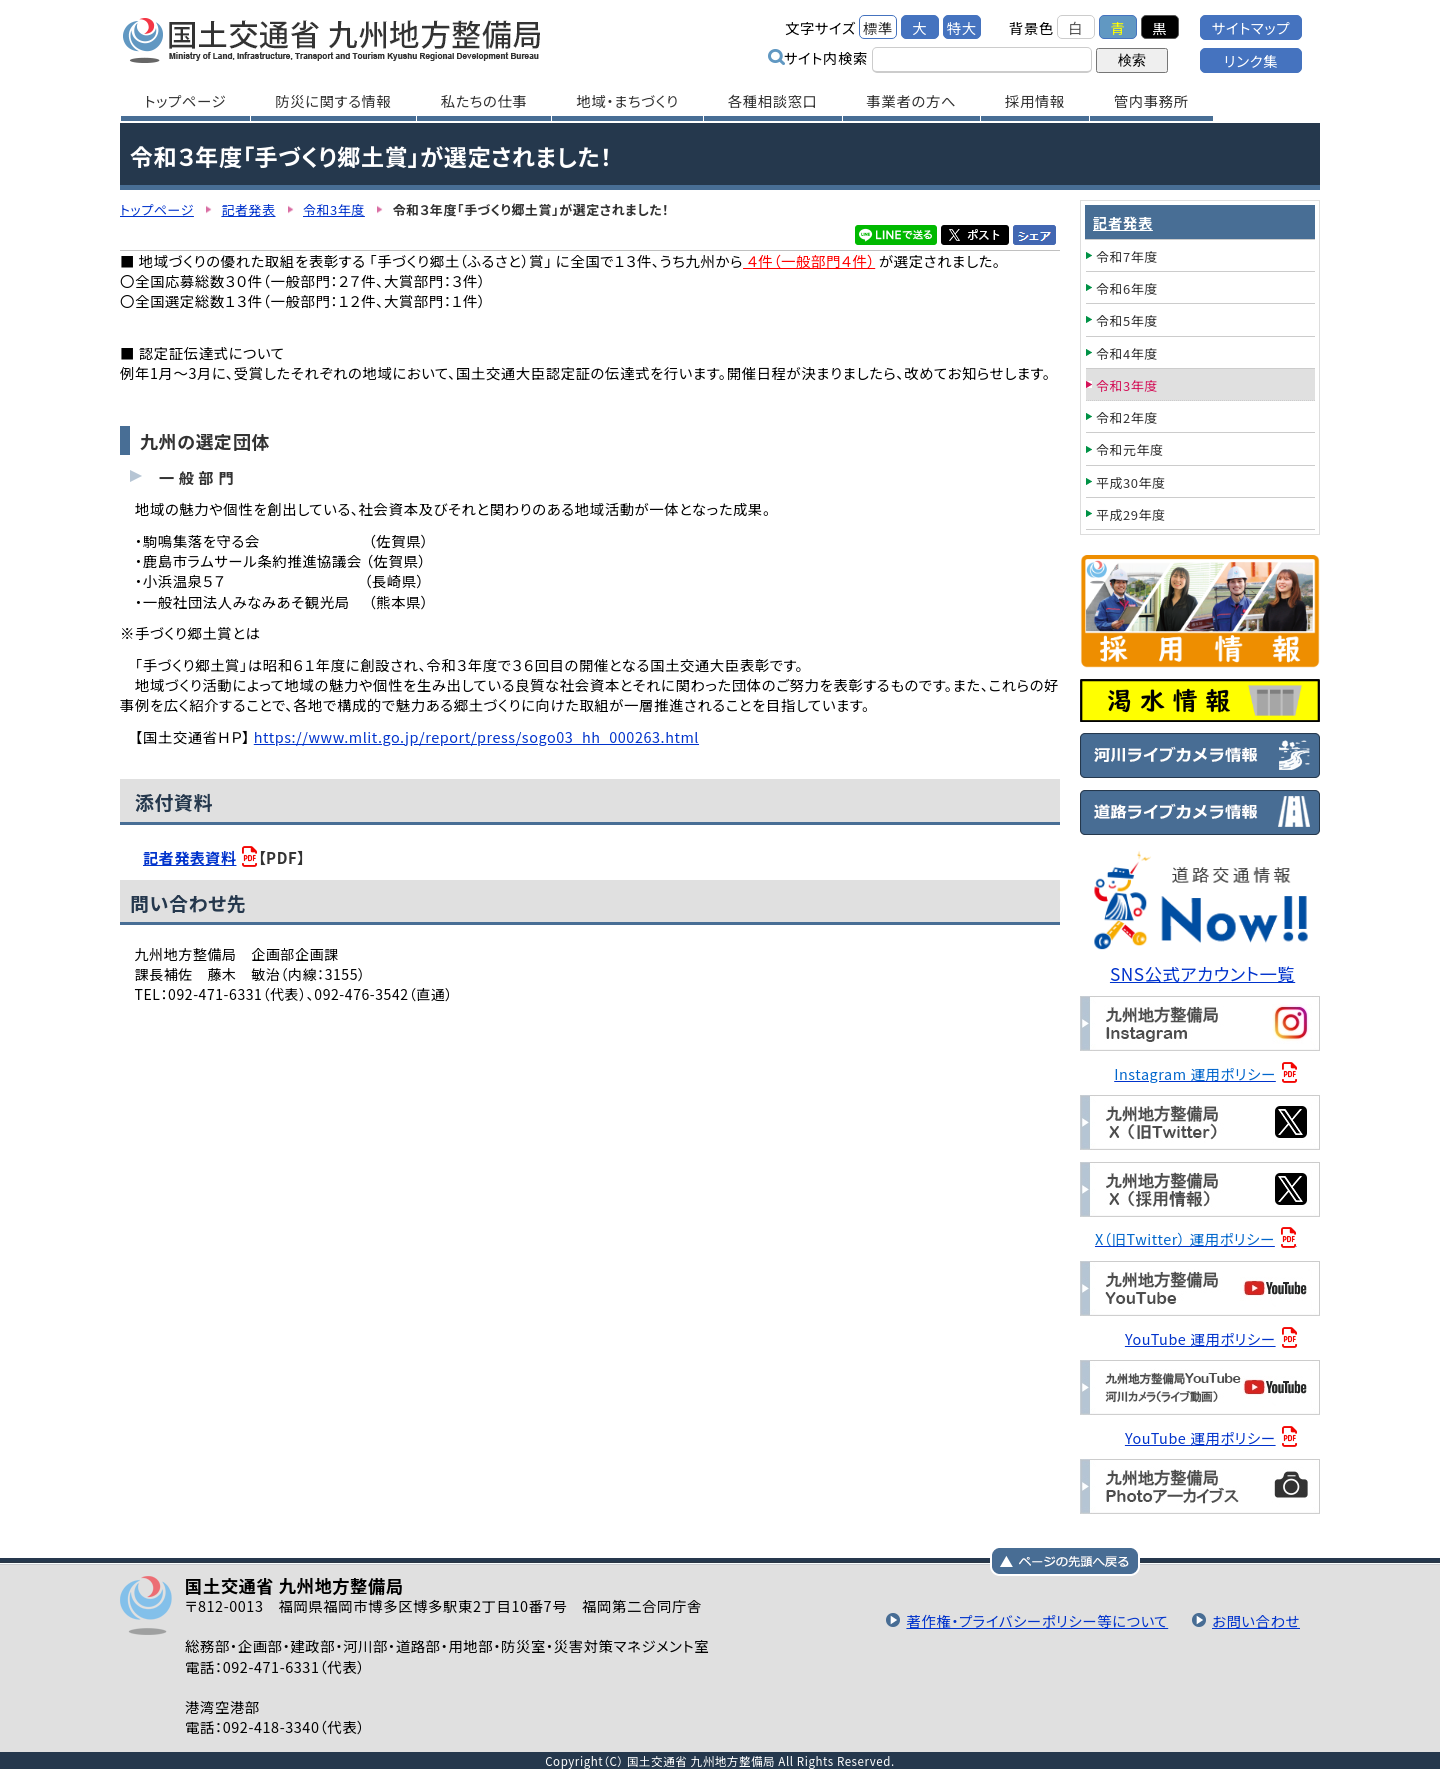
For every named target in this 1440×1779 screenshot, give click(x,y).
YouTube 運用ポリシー (1200, 1338)
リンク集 (1251, 60)
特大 (962, 27)
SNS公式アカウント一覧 (1202, 973)
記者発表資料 (189, 857)
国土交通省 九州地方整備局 (332, 40)
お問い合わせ (1256, 1620)
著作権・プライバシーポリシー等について (1037, 1620)
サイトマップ (1251, 27)
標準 (878, 27)
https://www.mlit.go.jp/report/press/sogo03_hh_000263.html (476, 736)
